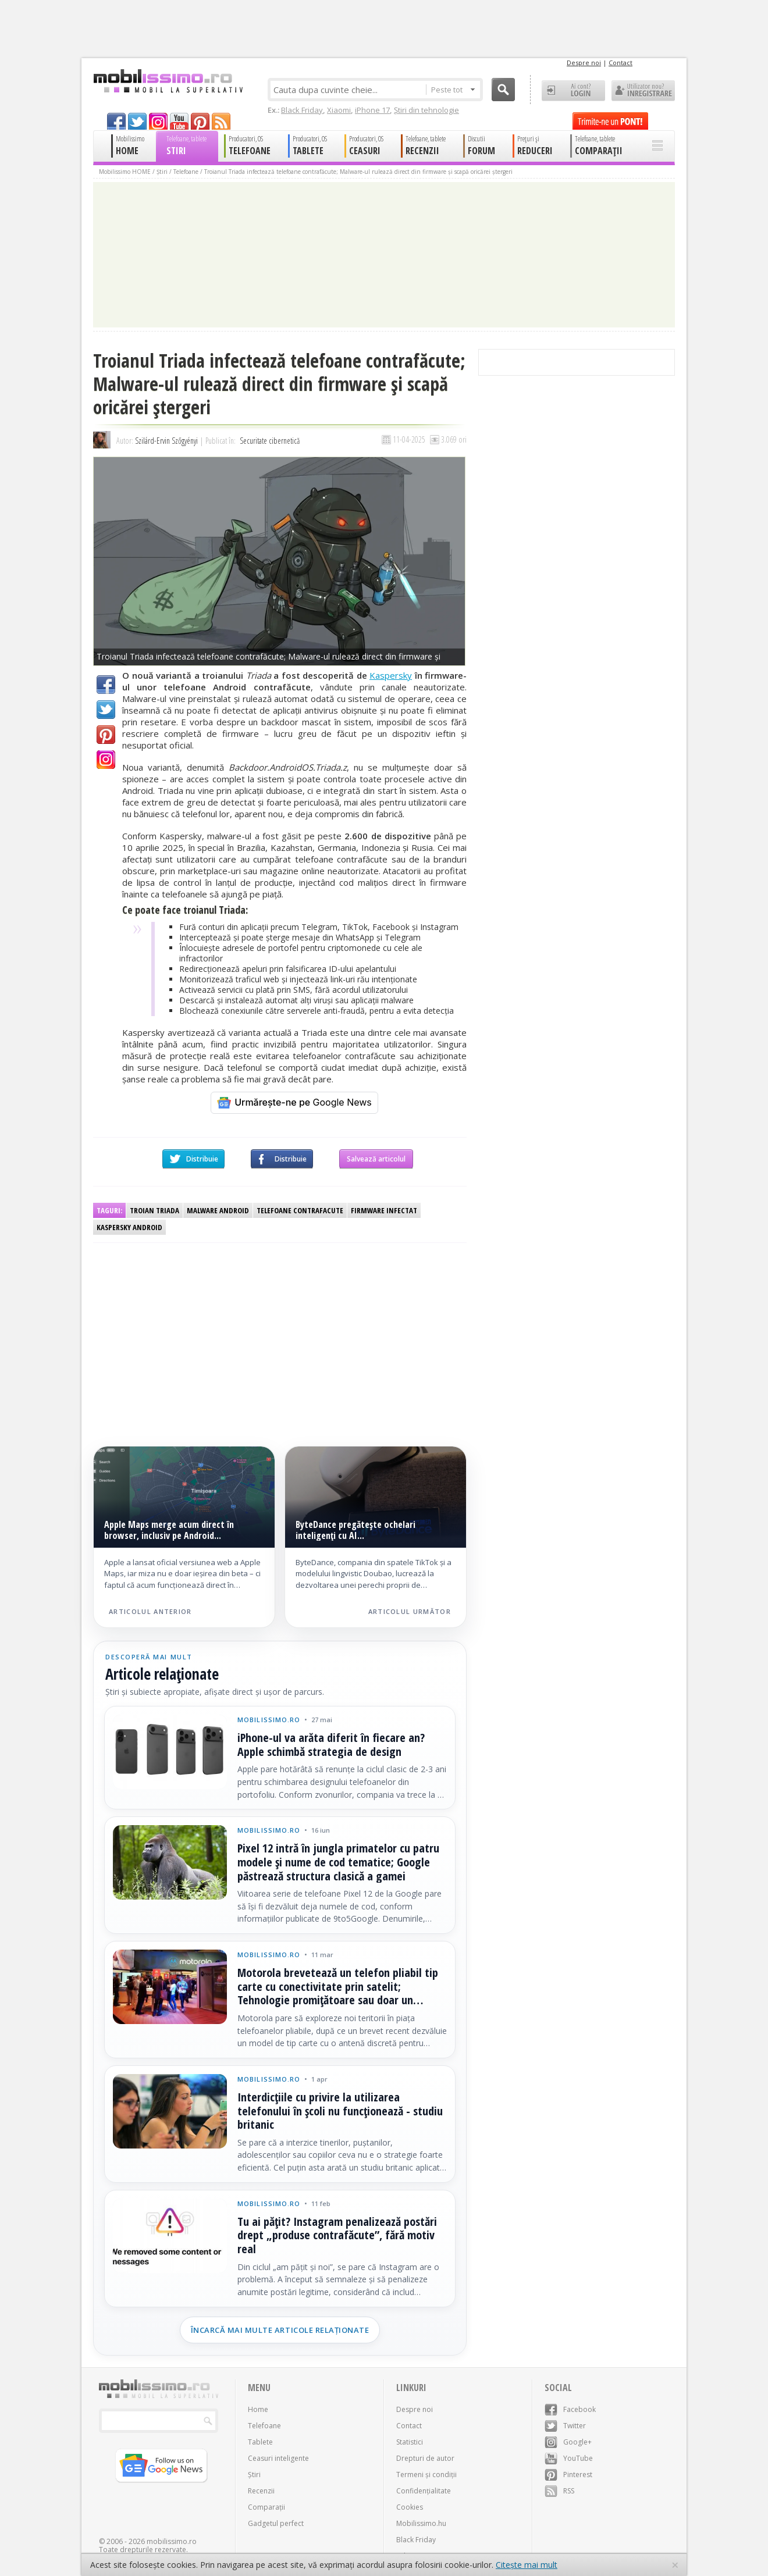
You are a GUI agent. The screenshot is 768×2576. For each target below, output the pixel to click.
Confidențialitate (423, 2491)
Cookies (409, 2507)
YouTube (569, 2458)
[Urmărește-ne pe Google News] (294, 1103)
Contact (620, 62)
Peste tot (453, 89)
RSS (559, 2491)
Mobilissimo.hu (421, 2523)
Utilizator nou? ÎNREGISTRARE (643, 90)
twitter (137, 121)
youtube (179, 121)
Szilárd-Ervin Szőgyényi (166, 440)
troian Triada (154, 1210)
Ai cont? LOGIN (573, 90)
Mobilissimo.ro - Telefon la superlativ (168, 80)
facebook (116, 121)
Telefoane (185, 172)
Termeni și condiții (426, 2474)
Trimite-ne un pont (610, 121)
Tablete (260, 2442)
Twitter (106, 709)
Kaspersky (390, 675)
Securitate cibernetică (270, 440)
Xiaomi (339, 110)
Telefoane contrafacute (300, 1210)
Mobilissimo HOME (125, 172)
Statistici (409, 2442)
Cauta (503, 89)
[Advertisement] (188, 1333)
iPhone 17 (372, 110)
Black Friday (302, 110)
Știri (162, 172)
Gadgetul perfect (276, 2523)
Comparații (266, 2507)
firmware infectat (384, 1210)
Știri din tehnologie (426, 110)
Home (258, 2409)
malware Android (218, 1210)
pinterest (200, 121)
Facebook (106, 684)
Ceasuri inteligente (278, 2458)
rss (221, 121)
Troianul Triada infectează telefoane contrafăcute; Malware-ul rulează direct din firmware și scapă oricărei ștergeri (358, 172)
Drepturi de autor (425, 2458)
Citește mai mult (526, 2564)
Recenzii (261, 2491)
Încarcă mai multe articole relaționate (280, 2330)
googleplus (158, 121)
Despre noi (584, 62)
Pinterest (106, 734)
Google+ (106, 759)
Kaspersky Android (129, 1227)
